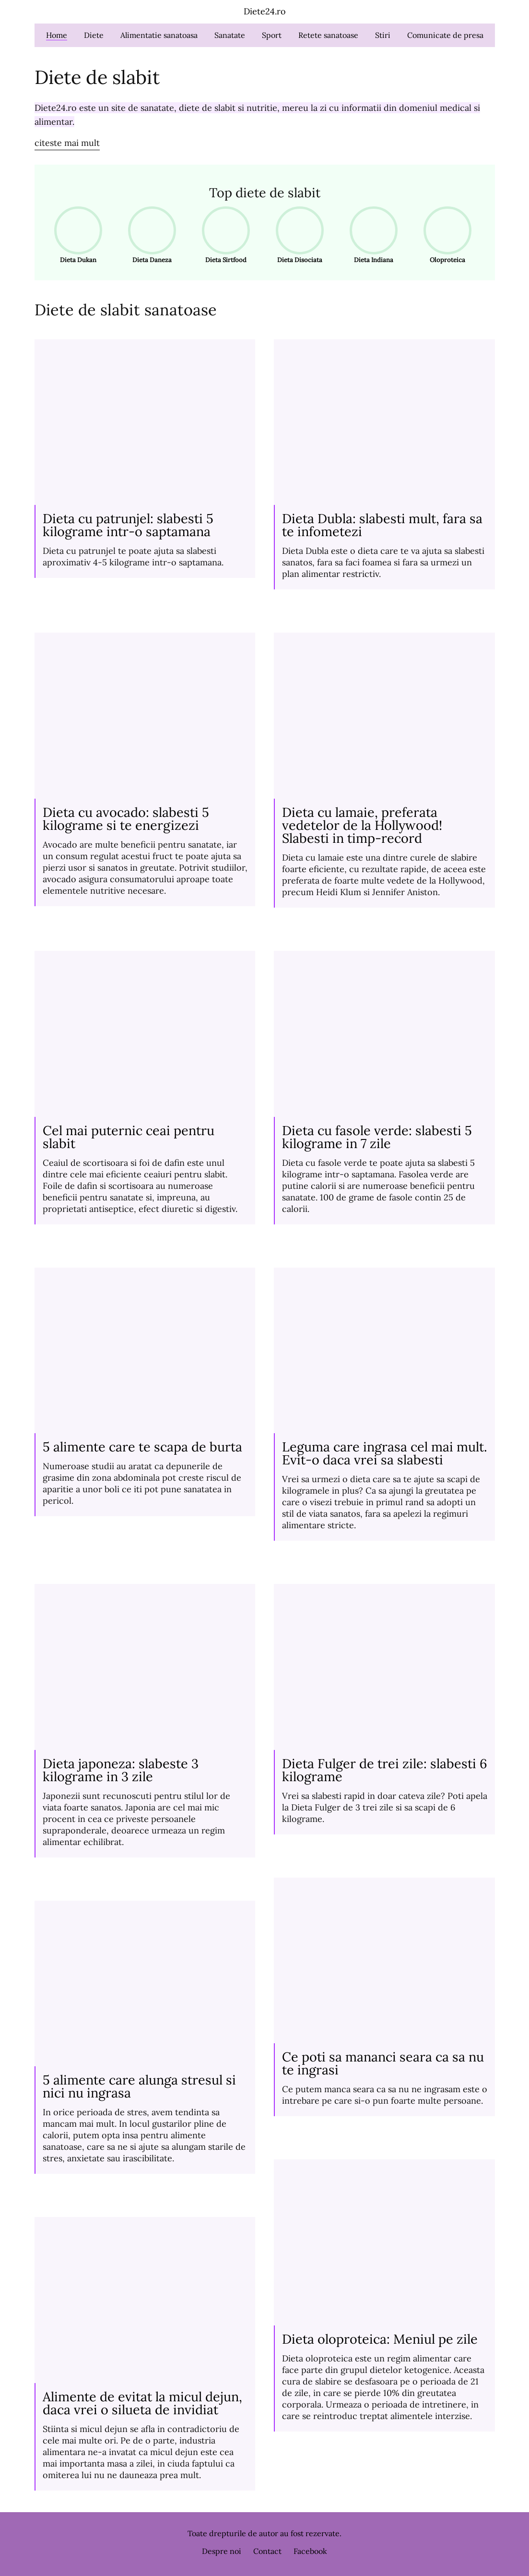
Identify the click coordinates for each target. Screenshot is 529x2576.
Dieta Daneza (149, 235)
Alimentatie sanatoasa (159, 35)
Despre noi (221, 2551)
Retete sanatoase (328, 35)
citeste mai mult (67, 142)
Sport (272, 35)
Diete (94, 35)
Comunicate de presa (445, 35)
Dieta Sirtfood (223, 235)
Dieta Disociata (297, 235)
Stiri (382, 35)
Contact (267, 2551)
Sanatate (229, 35)
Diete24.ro (265, 11)
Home (56, 35)
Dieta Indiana (370, 235)
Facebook (310, 2551)
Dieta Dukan (75, 235)
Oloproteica (444, 235)
